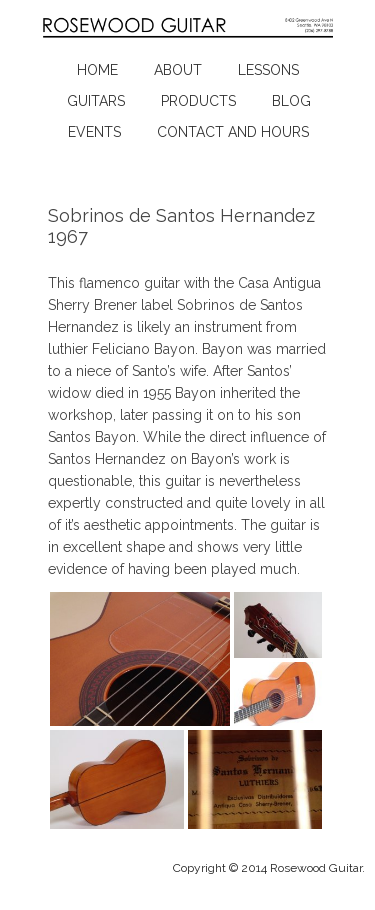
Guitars (96, 101)
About (178, 70)
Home (97, 70)
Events (94, 132)
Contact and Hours (233, 132)
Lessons (268, 70)
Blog (291, 101)
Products (198, 101)
